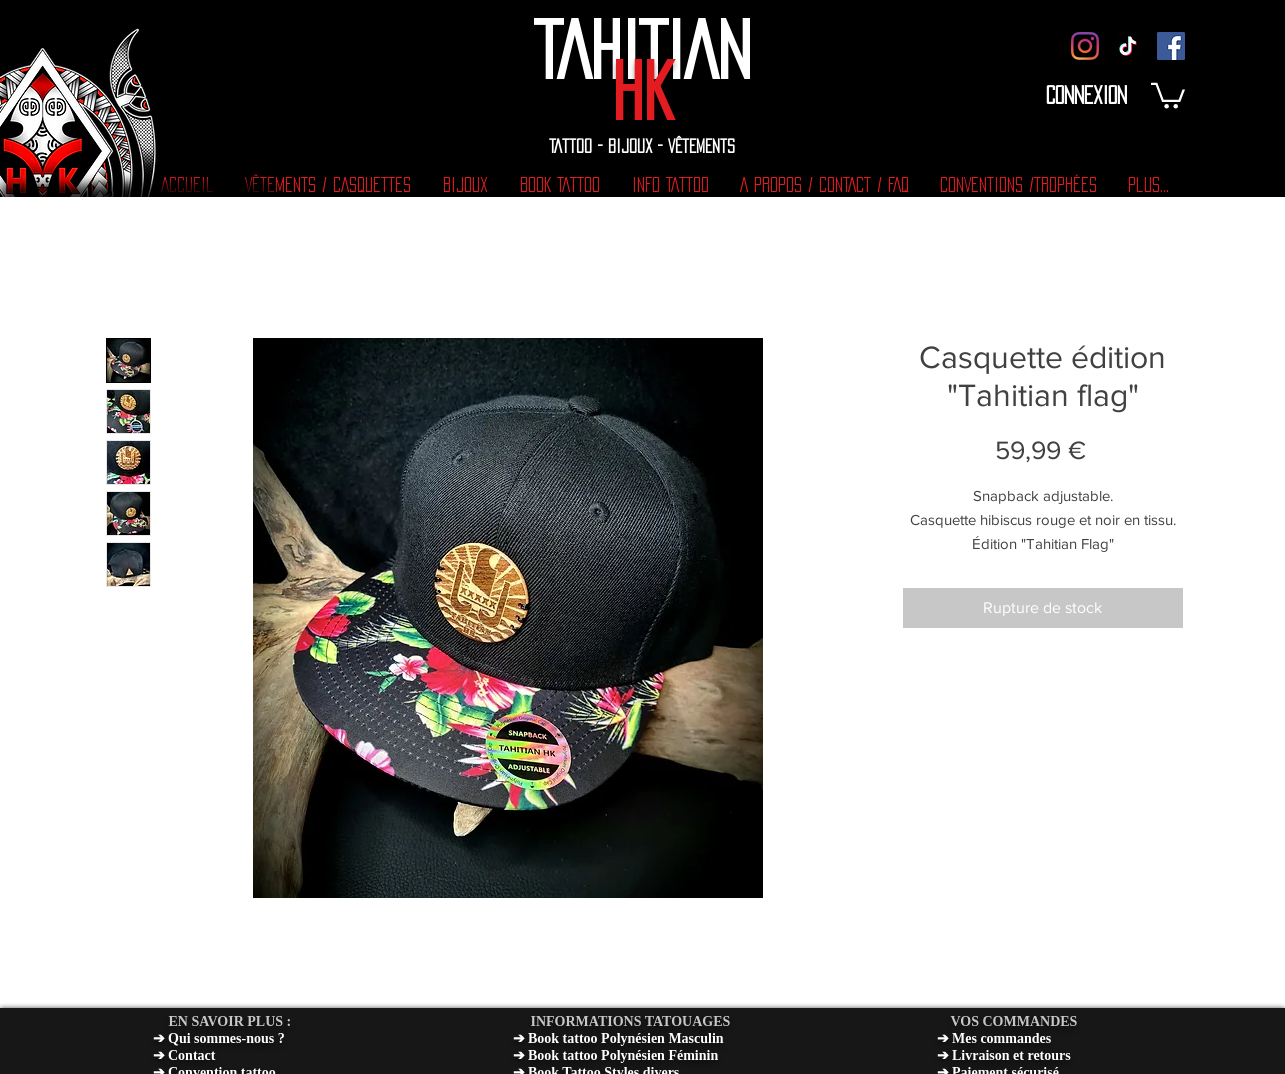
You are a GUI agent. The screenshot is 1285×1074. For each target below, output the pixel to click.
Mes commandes (1001, 1038)
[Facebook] (1171, 46)
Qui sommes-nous (221, 1038)
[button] (1168, 94)
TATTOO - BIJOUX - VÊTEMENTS (642, 146)
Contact (191, 1055)
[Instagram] (1085, 46)
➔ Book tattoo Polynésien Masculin (618, 1038)
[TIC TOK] (1128, 46)
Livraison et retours (1011, 1055)
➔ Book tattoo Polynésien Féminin (616, 1055)
